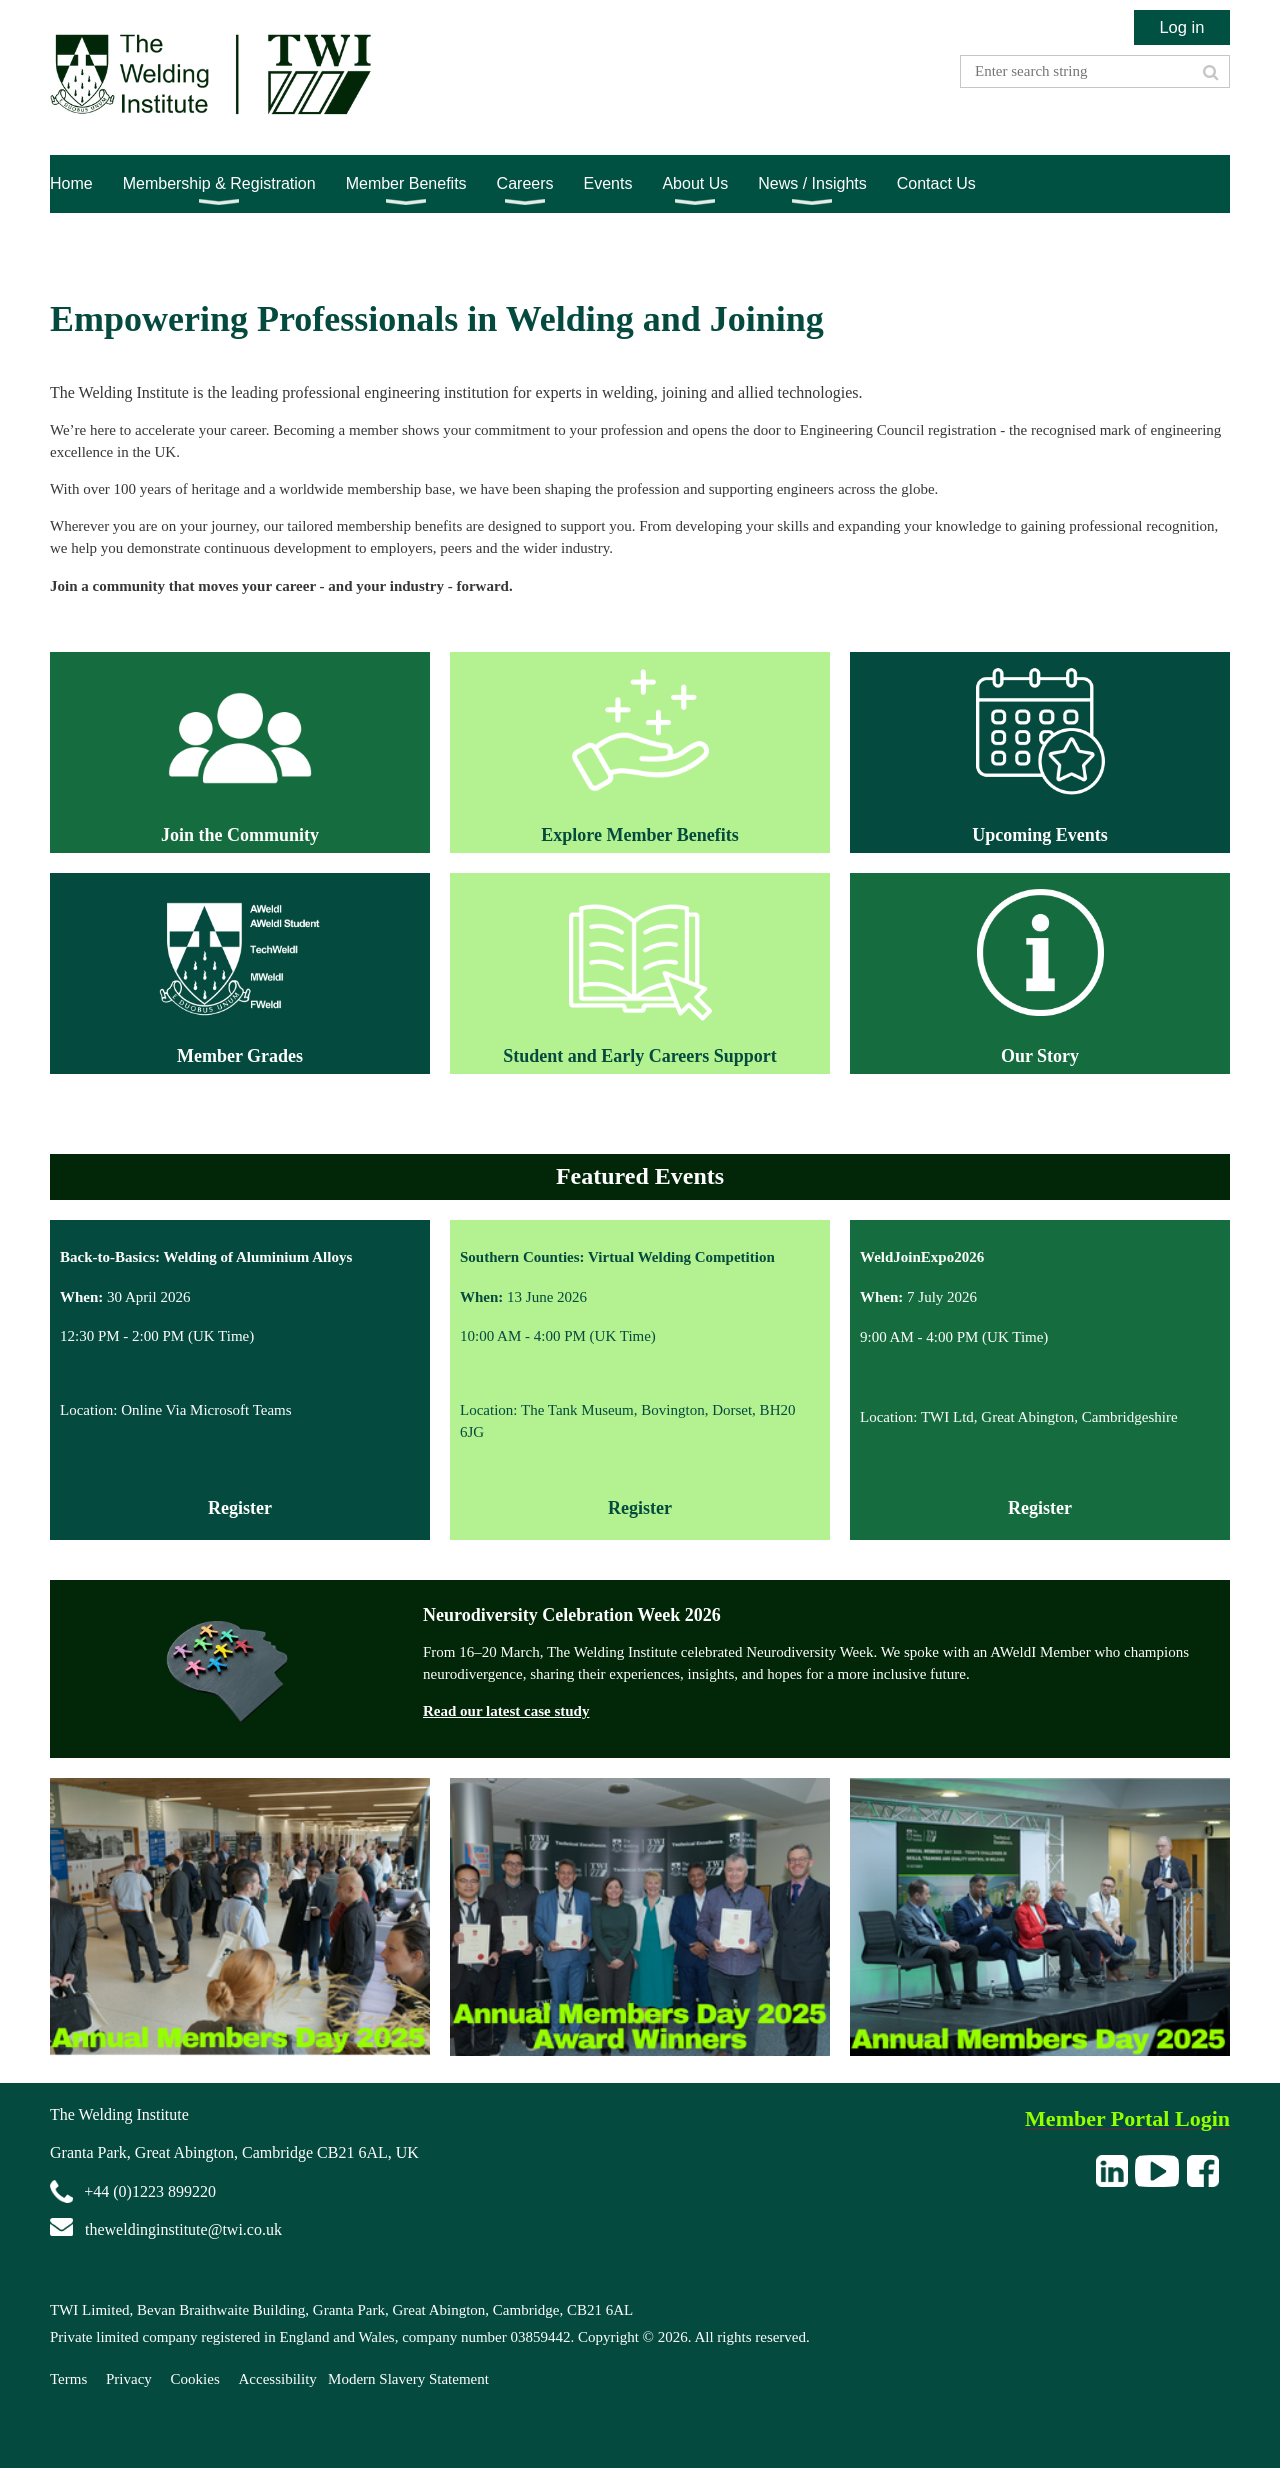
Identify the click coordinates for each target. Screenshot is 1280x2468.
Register (640, 1508)
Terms (68, 2379)
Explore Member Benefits (639, 835)
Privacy (129, 2379)
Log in (1181, 27)
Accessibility (278, 2379)
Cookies (195, 2379)
